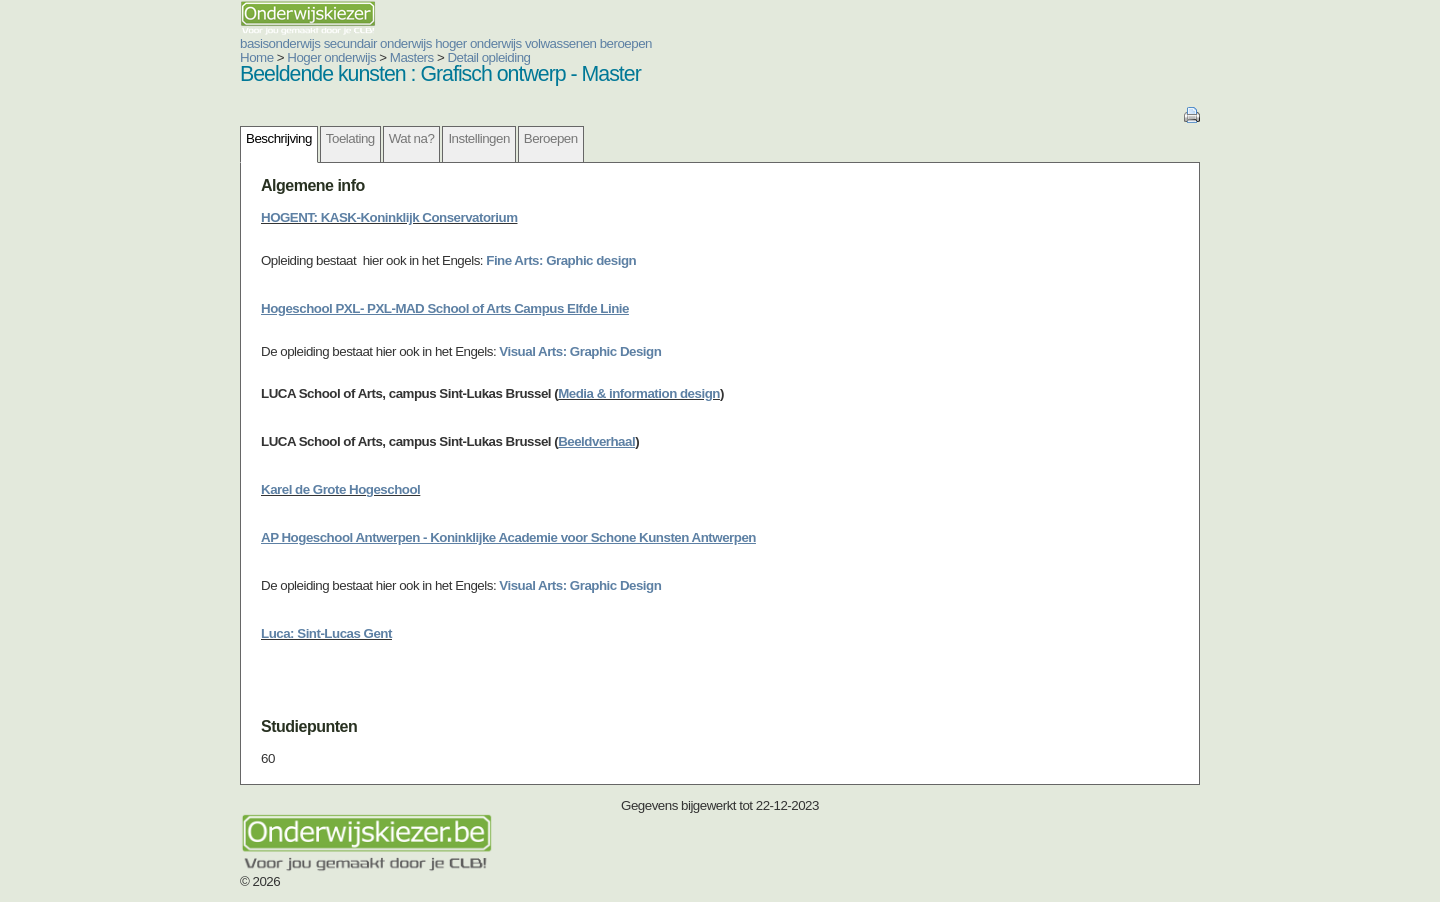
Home (257, 57)
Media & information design (639, 393)
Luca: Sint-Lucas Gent (326, 633)
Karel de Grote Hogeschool (340, 489)
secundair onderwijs (378, 43)
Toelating (350, 138)
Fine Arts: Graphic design (561, 260)
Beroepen (551, 138)
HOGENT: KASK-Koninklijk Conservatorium (389, 217)
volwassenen (561, 43)
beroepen (626, 43)
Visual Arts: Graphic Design (580, 351)
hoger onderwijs (478, 43)
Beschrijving (279, 138)
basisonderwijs (280, 43)
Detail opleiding (488, 57)
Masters (412, 57)
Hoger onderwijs (331, 57)
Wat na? (412, 138)
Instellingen (478, 138)
